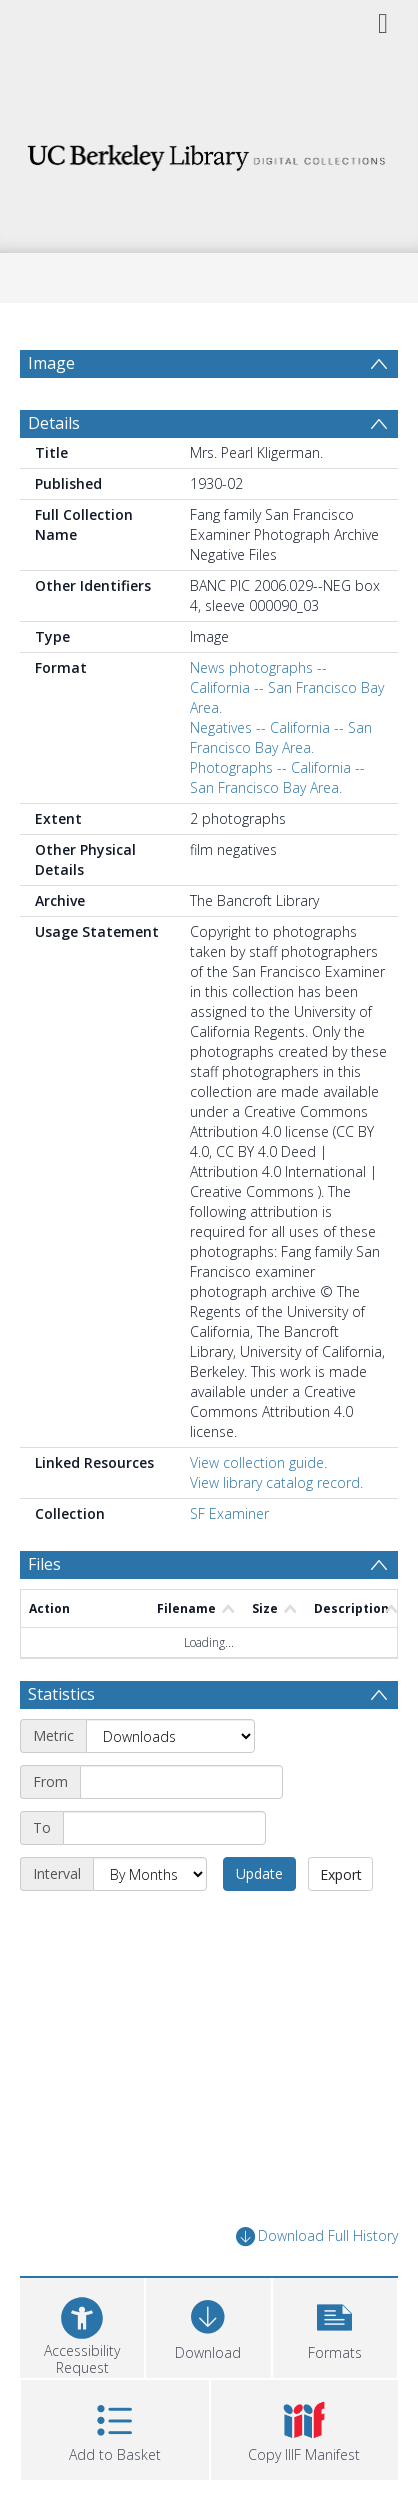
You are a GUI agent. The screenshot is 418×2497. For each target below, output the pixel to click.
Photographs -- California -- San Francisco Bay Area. (277, 777)
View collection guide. (258, 1462)
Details (54, 423)
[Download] (208, 2325)
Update (259, 1873)
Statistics (61, 1694)
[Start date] (181, 1782)
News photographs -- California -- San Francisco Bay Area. (287, 687)
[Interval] (150, 1874)
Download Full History (317, 2236)
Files (44, 1564)
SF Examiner (229, 1513)
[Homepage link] (209, 152)
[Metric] (170, 1736)
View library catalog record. (276, 1482)
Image (51, 363)
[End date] (164, 1828)
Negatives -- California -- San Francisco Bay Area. (281, 737)
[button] (335, 2325)
